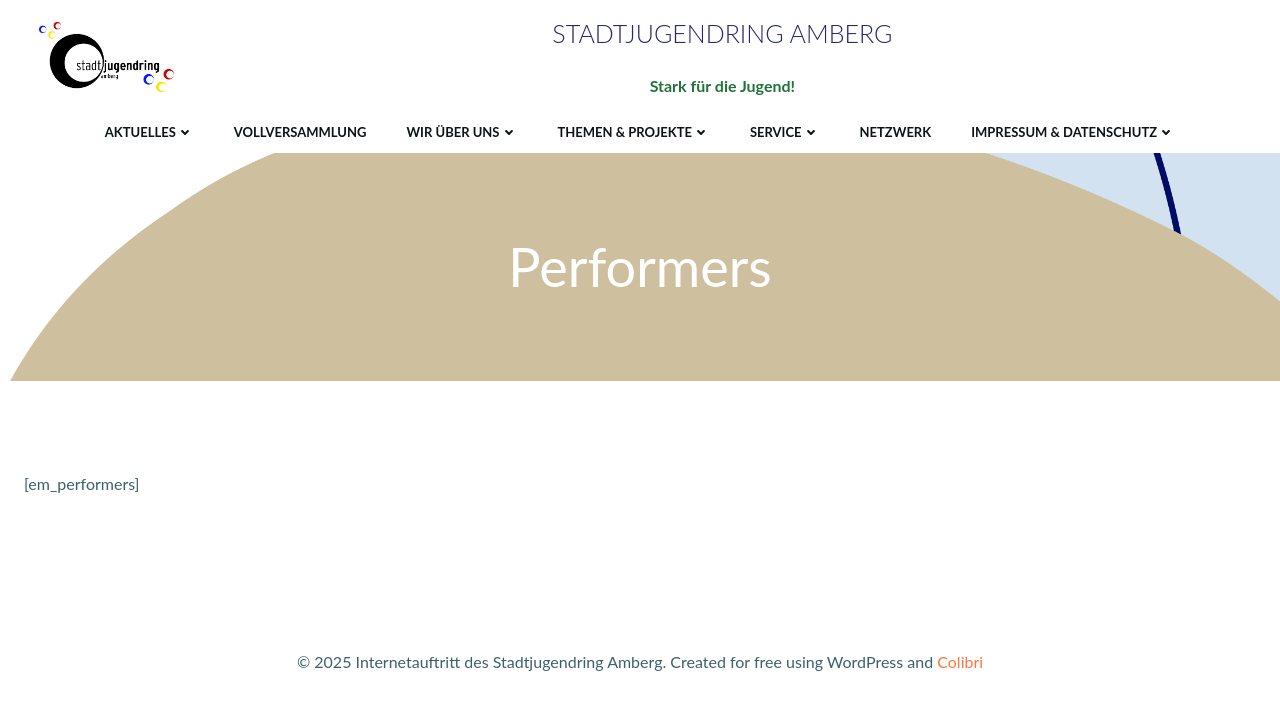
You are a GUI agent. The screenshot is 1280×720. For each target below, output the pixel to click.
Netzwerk (896, 132)
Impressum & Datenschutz (1073, 132)
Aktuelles (149, 132)
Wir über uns (461, 132)
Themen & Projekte (634, 132)
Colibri (960, 661)
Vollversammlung (300, 132)
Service (785, 132)
